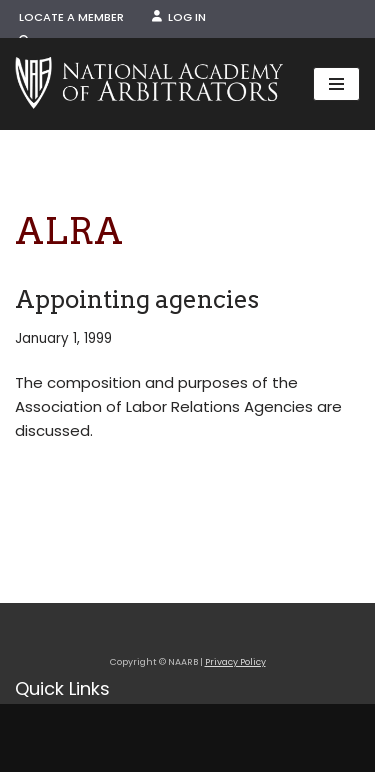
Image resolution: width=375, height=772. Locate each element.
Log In (179, 17)
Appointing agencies (137, 299)
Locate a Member (71, 17)
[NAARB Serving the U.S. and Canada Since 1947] (149, 84)
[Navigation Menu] (336, 84)
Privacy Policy (235, 662)
